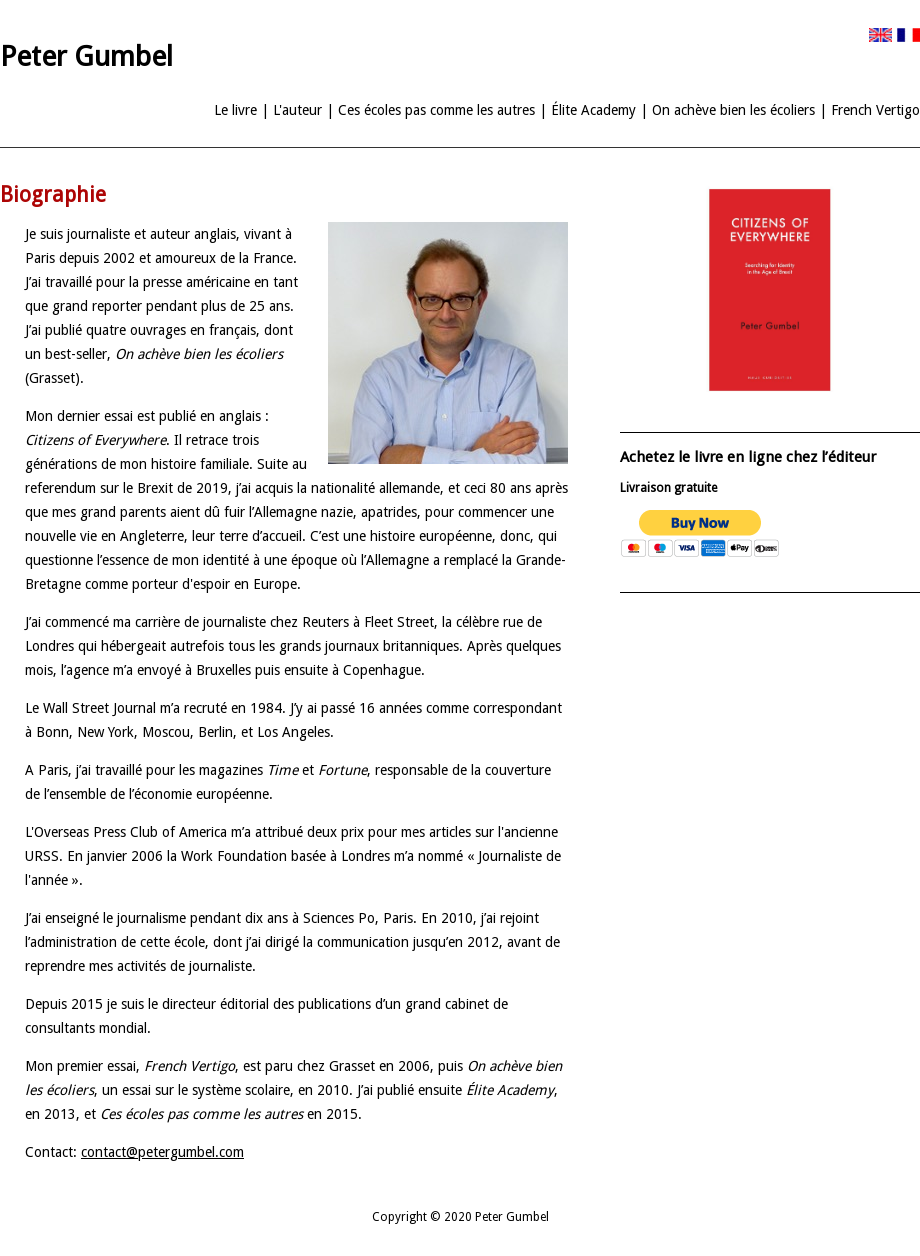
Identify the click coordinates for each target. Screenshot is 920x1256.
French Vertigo (875, 110)
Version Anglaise (880, 35)
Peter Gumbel (86, 56)
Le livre (235, 110)
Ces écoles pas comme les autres (436, 110)
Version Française (908, 35)
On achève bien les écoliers (733, 110)
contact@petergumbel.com (162, 1152)
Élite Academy (593, 110)
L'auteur (297, 110)
